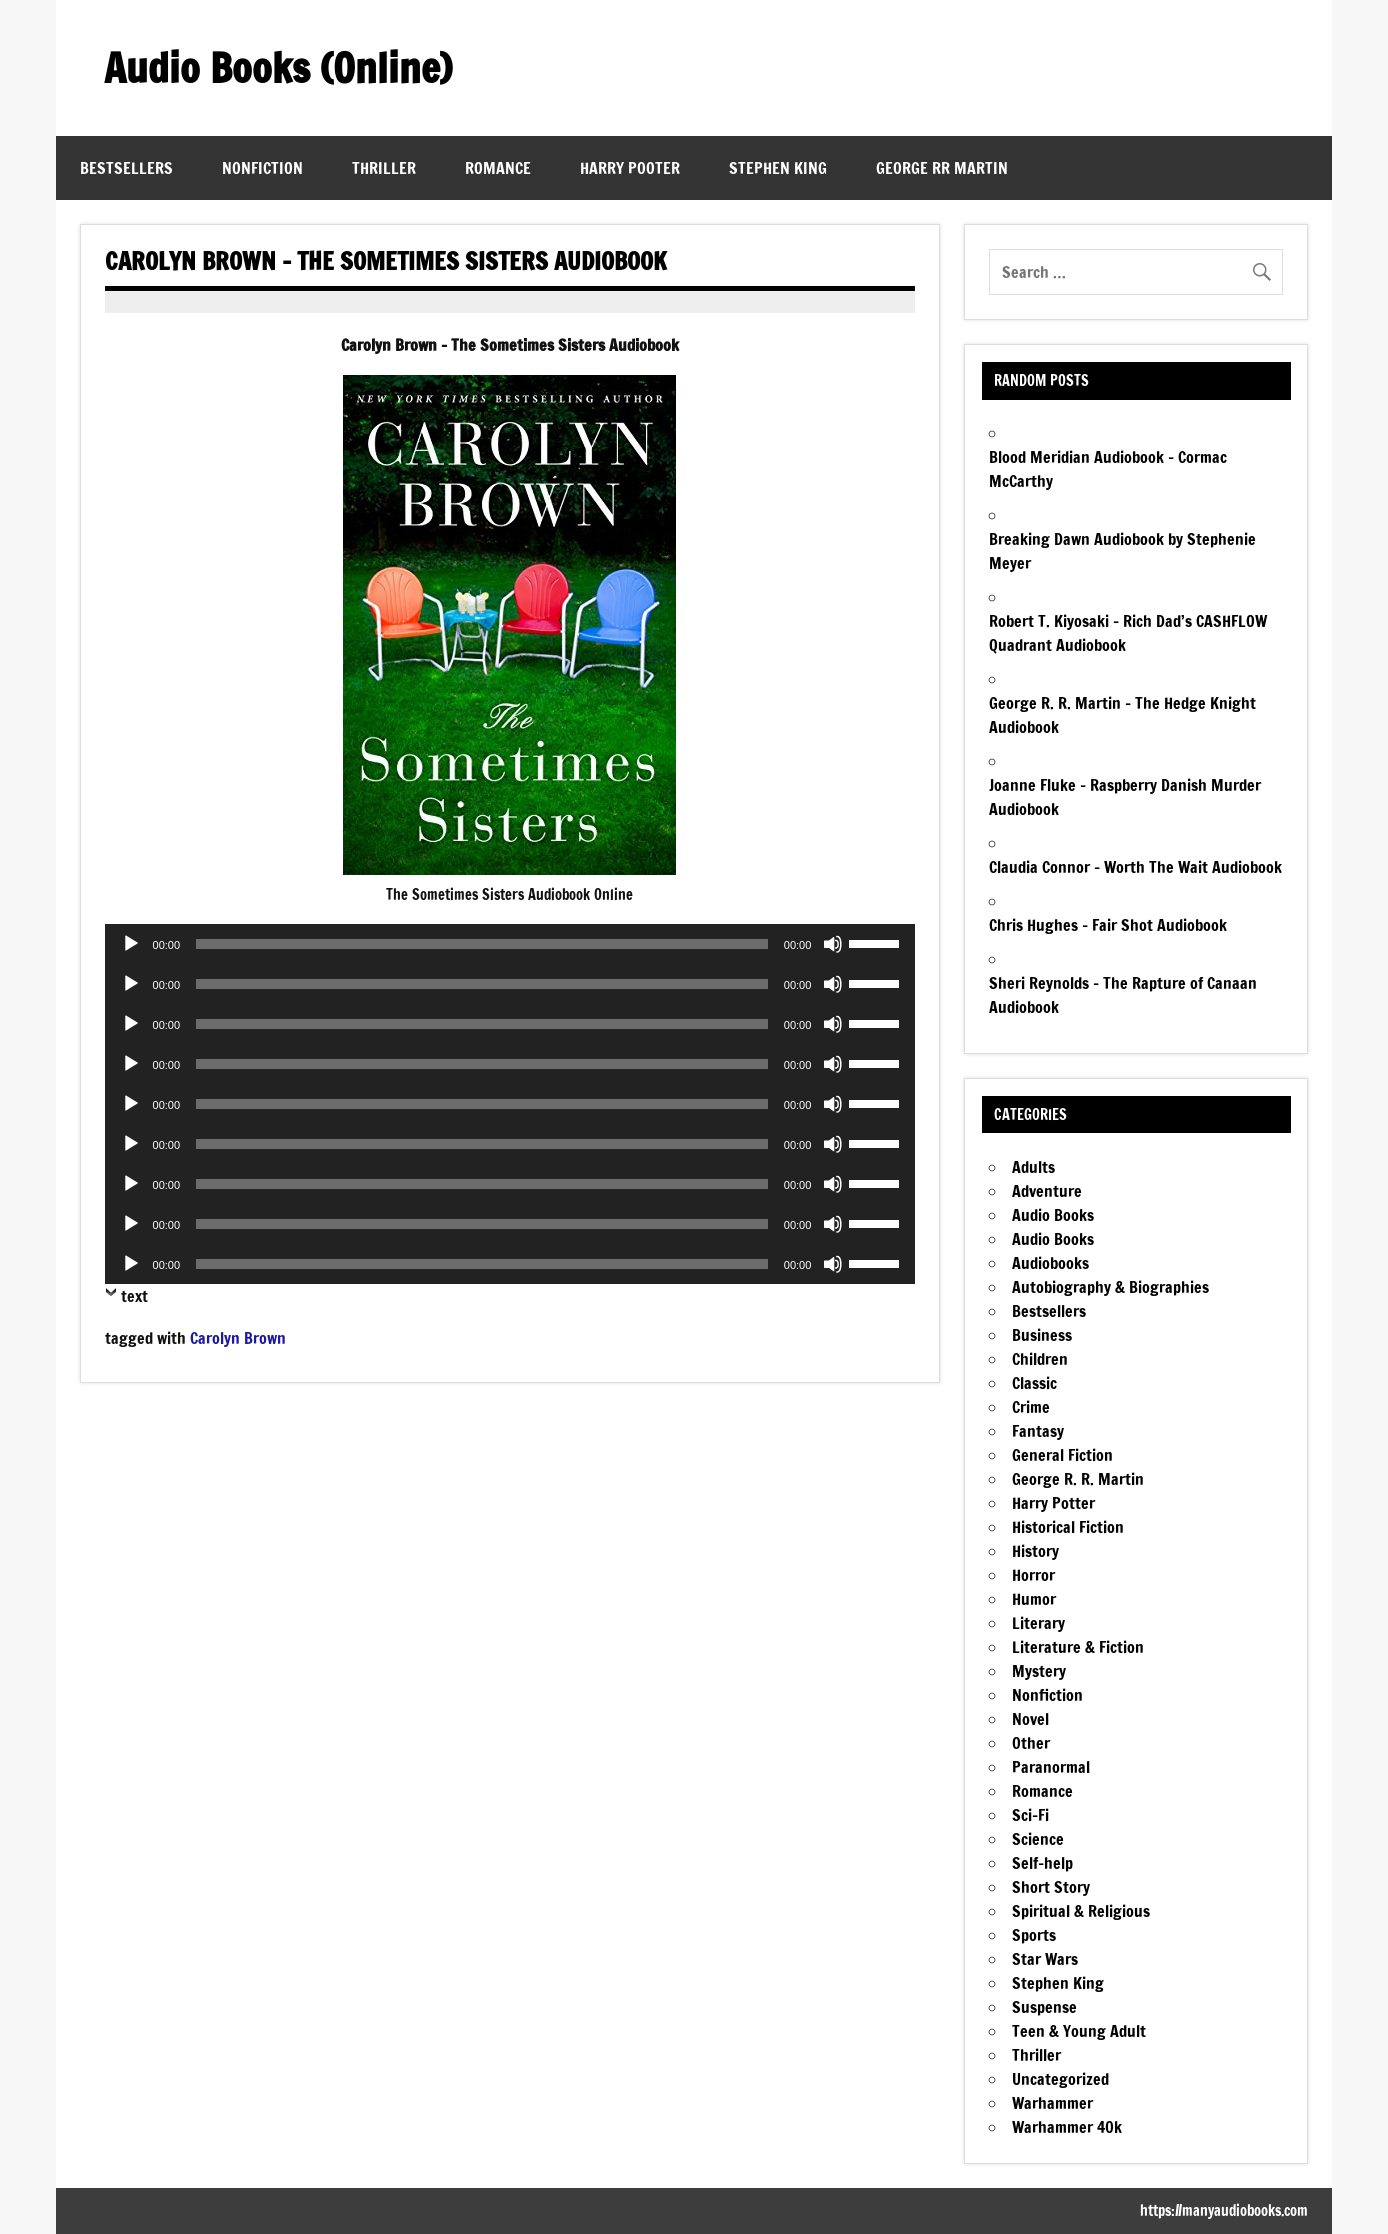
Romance (498, 168)
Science (1038, 1839)
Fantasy (1038, 1431)
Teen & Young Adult (1079, 2031)
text (134, 1296)
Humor (1034, 1599)
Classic (1034, 1383)
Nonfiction (262, 168)
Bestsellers (126, 168)
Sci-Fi (1030, 1815)
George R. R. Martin (1078, 1479)
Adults (1033, 1167)
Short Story (1051, 1887)
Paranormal (1051, 1767)
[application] (510, 944)
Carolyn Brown (238, 1338)
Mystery (1039, 1671)
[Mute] (833, 944)
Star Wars (1045, 1959)
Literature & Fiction (1078, 1647)
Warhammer (1052, 2103)
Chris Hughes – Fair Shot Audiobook (1108, 925)
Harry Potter (1053, 1503)
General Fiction (1062, 1455)
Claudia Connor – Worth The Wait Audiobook (1135, 867)
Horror (1033, 1575)
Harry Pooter (630, 168)
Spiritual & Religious (1081, 1911)
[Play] (131, 944)
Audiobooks (1050, 1263)
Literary (1038, 1623)
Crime (1031, 1407)
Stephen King (778, 168)
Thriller (384, 168)
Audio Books (1053, 1215)
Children (1040, 1359)
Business (1042, 1335)
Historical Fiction (1068, 1527)
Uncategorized (1060, 2079)
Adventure (1047, 1191)
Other (1031, 1743)
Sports (1034, 1935)
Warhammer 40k (1067, 2127)
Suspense (1044, 2007)
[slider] (482, 944)
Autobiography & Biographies (1110, 1287)
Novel (1030, 1719)
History (1035, 1551)
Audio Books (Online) (278, 67)
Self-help (1042, 1863)
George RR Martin (942, 168)
